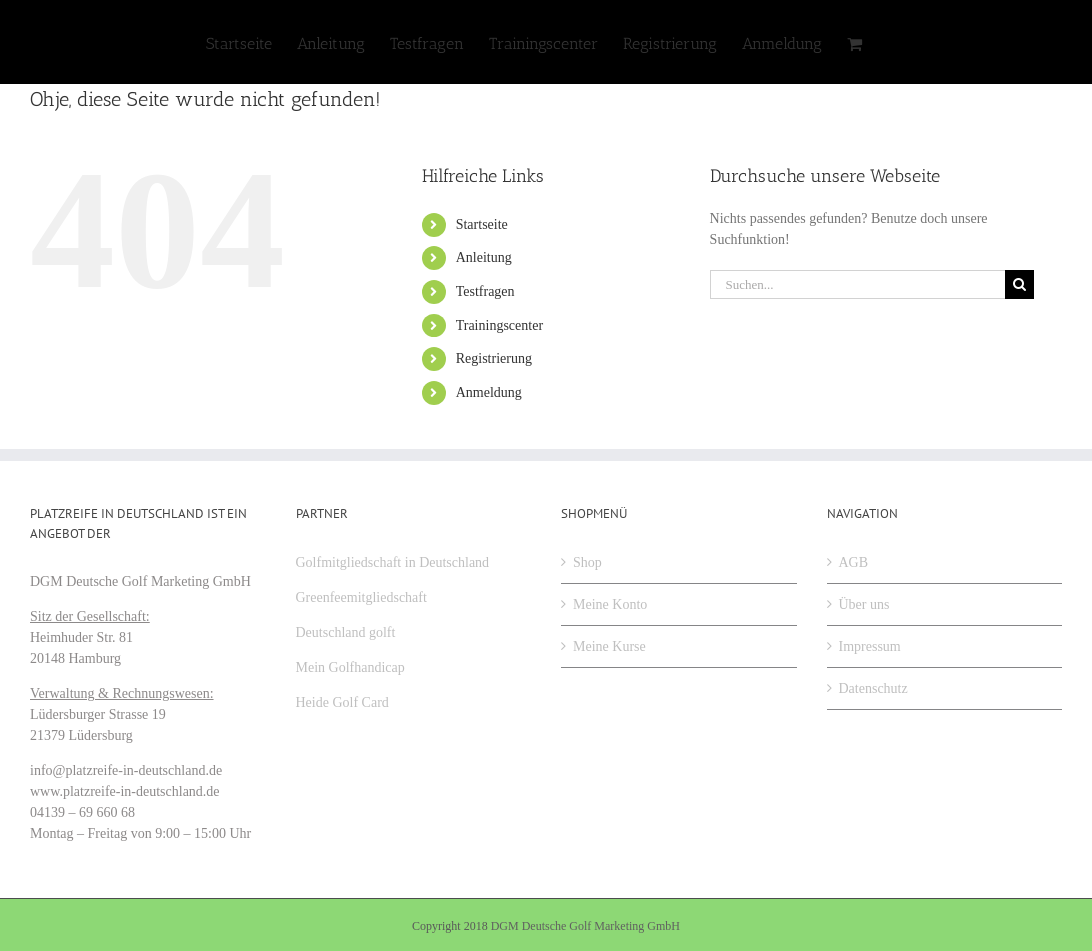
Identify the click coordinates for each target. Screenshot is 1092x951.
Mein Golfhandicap (350, 667)
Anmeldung (489, 392)
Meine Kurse (609, 646)
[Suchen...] (857, 284)
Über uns (864, 604)
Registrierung (494, 358)
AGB (854, 562)
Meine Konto (610, 604)
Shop (587, 562)
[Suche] (1019, 284)
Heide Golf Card (342, 702)
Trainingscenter (499, 325)
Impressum (870, 646)
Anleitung (484, 257)
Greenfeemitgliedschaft (361, 597)
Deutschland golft (346, 632)
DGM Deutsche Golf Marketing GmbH (585, 926)
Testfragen (485, 291)
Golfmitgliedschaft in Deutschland (393, 562)
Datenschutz (873, 688)
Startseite (482, 224)
